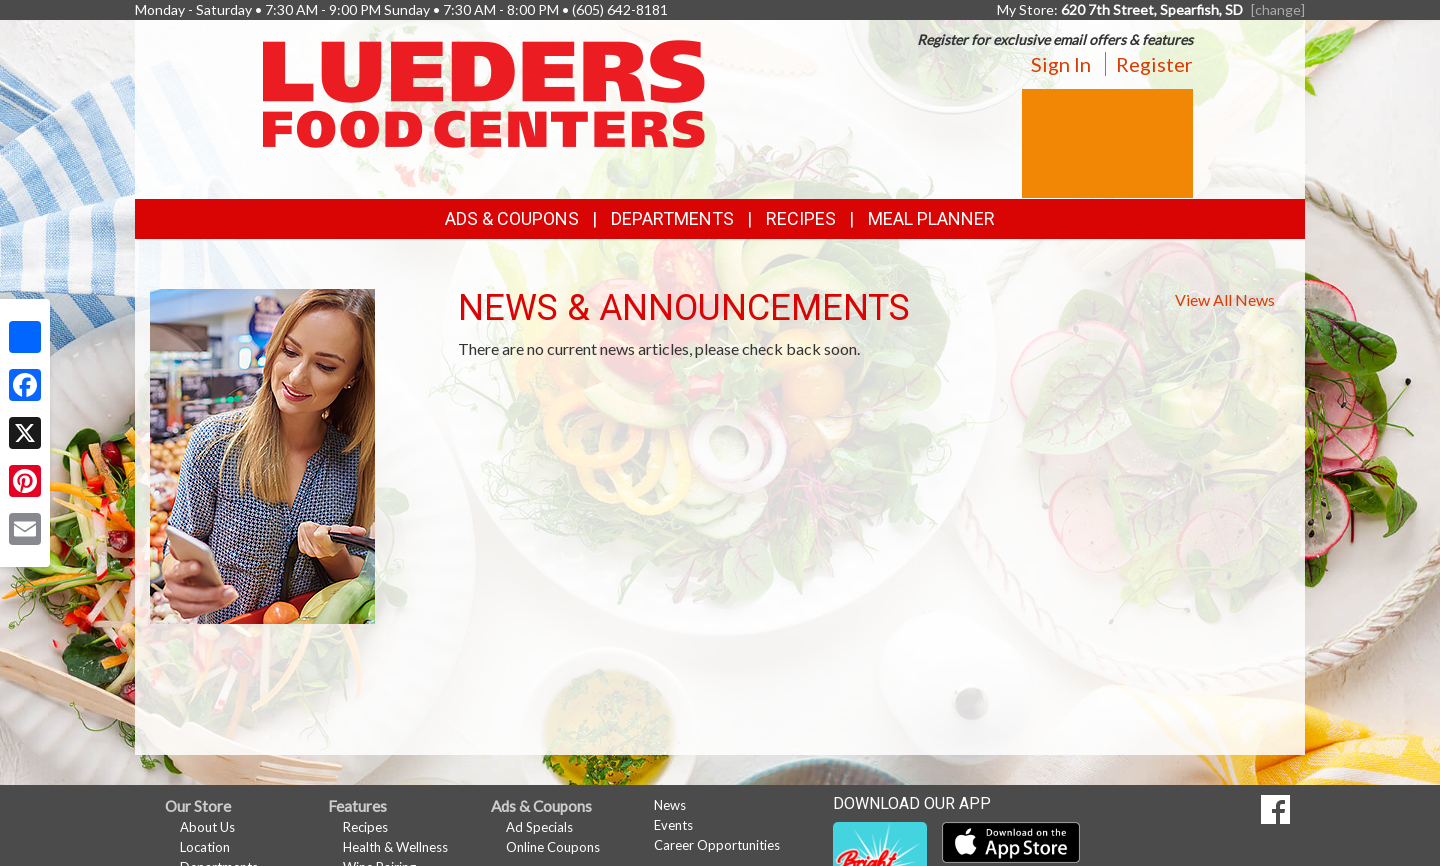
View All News (1225, 299)
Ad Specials (539, 827)
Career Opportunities (717, 845)
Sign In (1061, 64)
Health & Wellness (395, 847)
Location (205, 847)
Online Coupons (553, 847)
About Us (207, 827)
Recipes (801, 218)
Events (673, 825)
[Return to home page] (484, 92)
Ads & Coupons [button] (512, 218)
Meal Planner (931, 218)
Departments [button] (672, 218)
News (670, 805)
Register (1154, 64)
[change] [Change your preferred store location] (1278, 9)
